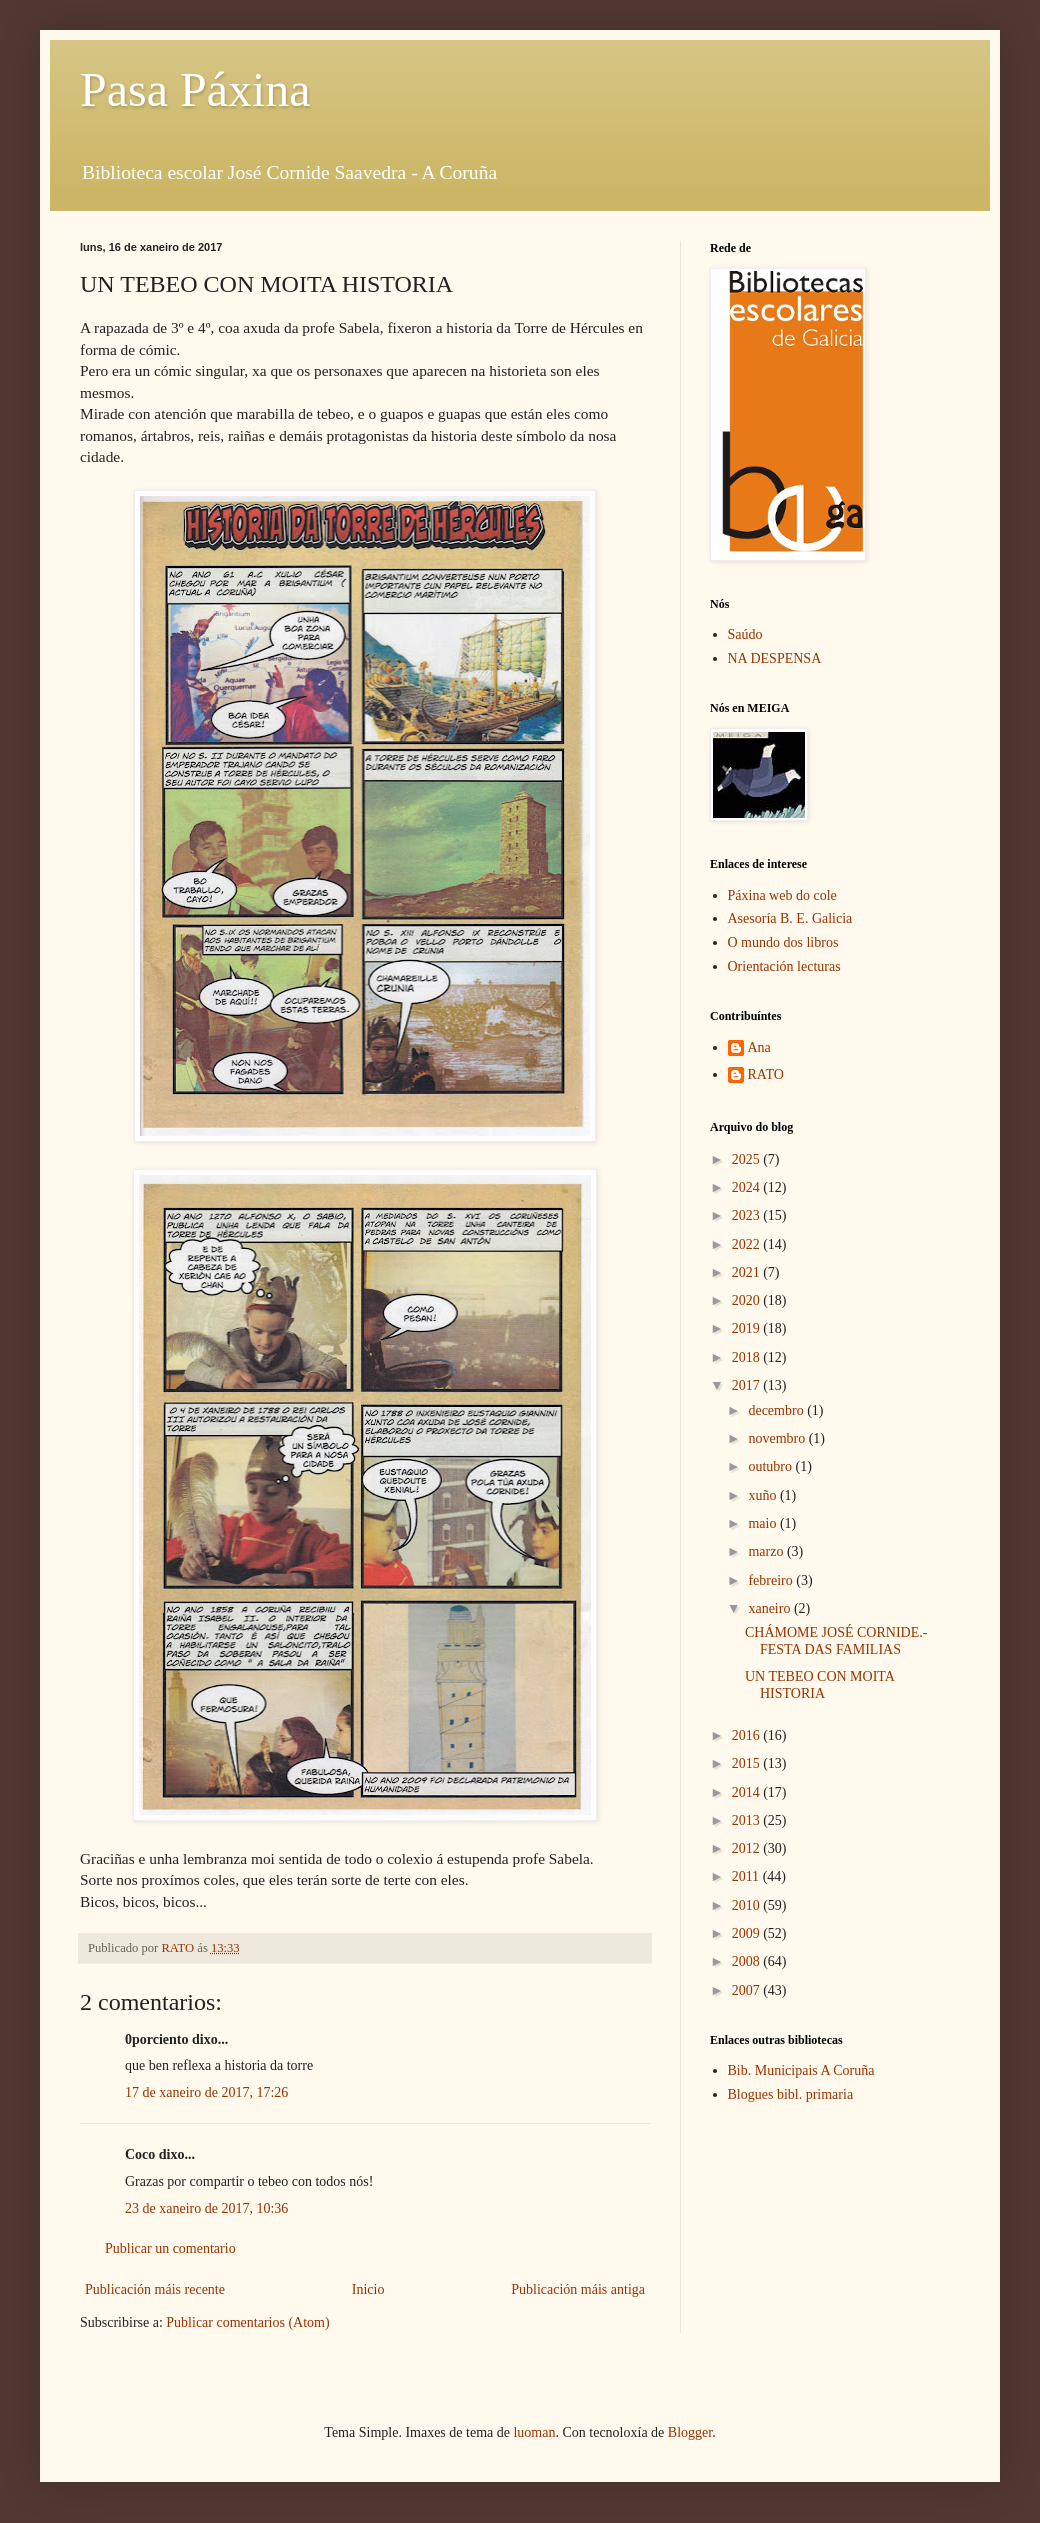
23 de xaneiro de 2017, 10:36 (206, 2208)
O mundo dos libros (783, 942)
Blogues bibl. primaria (791, 2094)
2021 (748, 1272)
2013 (748, 1820)
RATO (766, 1074)
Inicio (368, 2289)
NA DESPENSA (775, 658)
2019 (748, 1328)
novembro (778, 1438)
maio (764, 1523)
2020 (748, 1300)
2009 (748, 1933)
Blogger (690, 2432)
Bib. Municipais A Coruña (801, 2070)
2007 (748, 1990)
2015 (748, 1763)
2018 (748, 1357)
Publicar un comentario (170, 2248)
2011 (747, 1876)
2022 (748, 1244)
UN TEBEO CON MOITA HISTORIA (819, 1685)
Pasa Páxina (195, 89)
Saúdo (745, 634)
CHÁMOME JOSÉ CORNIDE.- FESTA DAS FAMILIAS (836, 1641)
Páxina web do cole (782, 895)
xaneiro (770, 1608)
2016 (748, 1735)
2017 (748, 1385)
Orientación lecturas (784, 966)
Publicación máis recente (155, 2289)
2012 (748, 1848)
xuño (764, 1495)
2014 (748, 1792)
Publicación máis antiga (578, 2289)
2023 (748, 1215)
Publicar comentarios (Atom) (247, 2322)
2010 (748, 1905)
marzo (767, 1551)
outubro (771, 1466)
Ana (759, 1047)
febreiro (772, 1580)
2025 (748, 1159)
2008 (748, 1961)
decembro (777, 1410)
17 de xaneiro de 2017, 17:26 (206, 2092)
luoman (534, 2432)
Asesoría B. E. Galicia (790, 918)
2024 (748, 1187)
